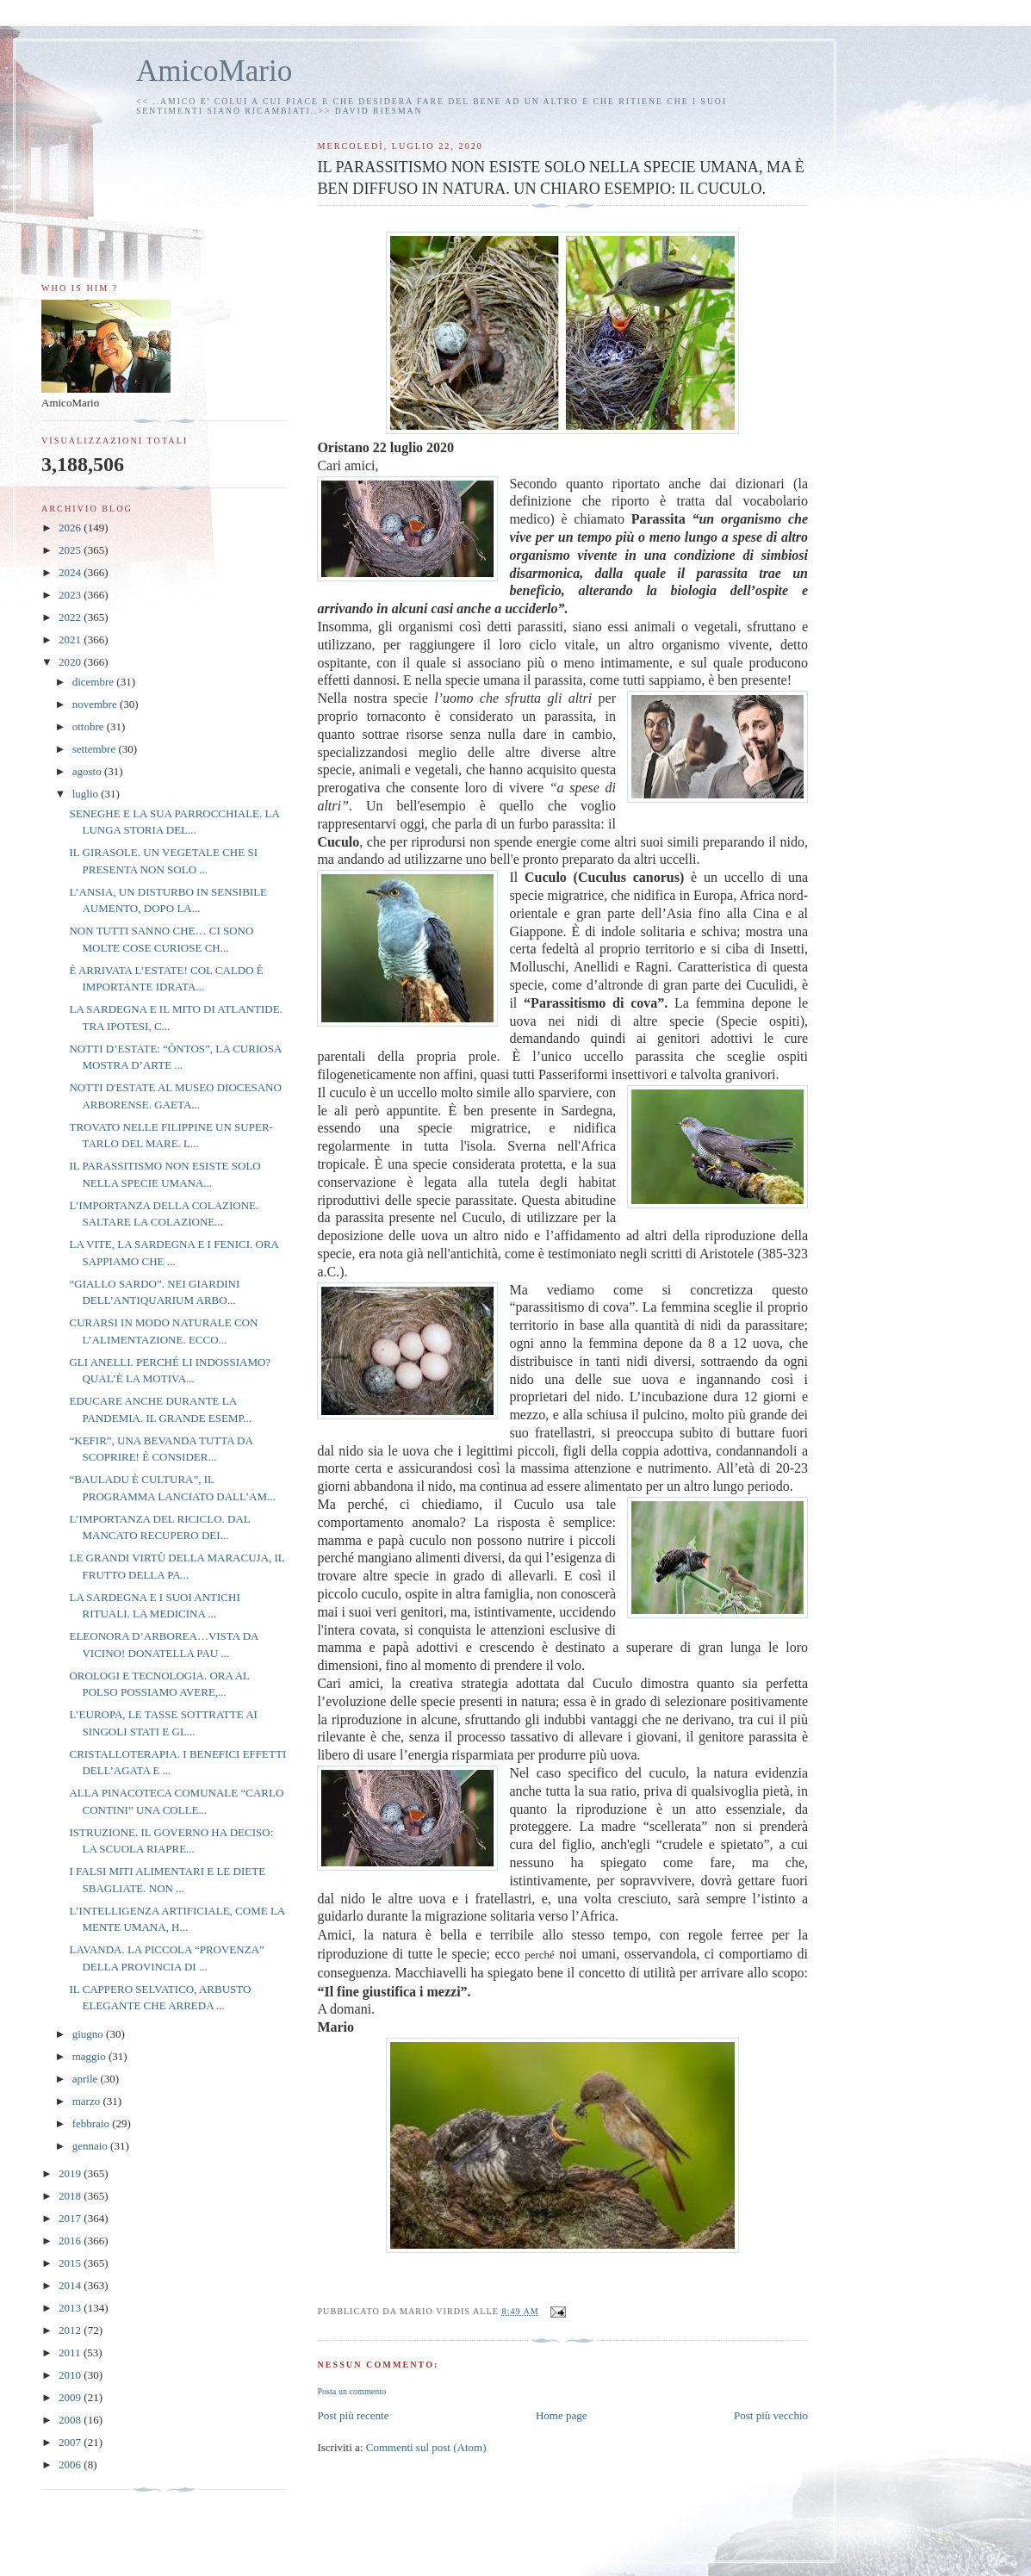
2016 (71, 2240)
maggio (90, 2056)
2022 (71, 617)
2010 (71, 2374)
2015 (71, 2262)
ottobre (89, 726)
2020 (71, 661)
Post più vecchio (771, 2415)
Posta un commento (351, 2391)
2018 (71, 2195)
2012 (71, 2330)
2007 (71, 2442)
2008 (71, 2419)
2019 (71, 2173)
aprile (86, 2078)
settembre (95, 748)
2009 (71, 2397)
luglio (87, 793)
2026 (71, 527)
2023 (71, 594)
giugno (89, 2033)
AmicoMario (214, 71)
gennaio (91, 2145)
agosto (88, 771)
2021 (71, 639)
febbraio (92, 2123)
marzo (87, 2101)
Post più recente (352, 2415)
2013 (71, 2307)
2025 (71, 549)
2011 (71, 2352)
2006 (71, 2464)
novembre (96, 704)
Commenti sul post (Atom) (426, 2447)
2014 (71, 2285)
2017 (71, 2218)
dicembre (94, 681)
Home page (561, 2415)
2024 (71, 572)
